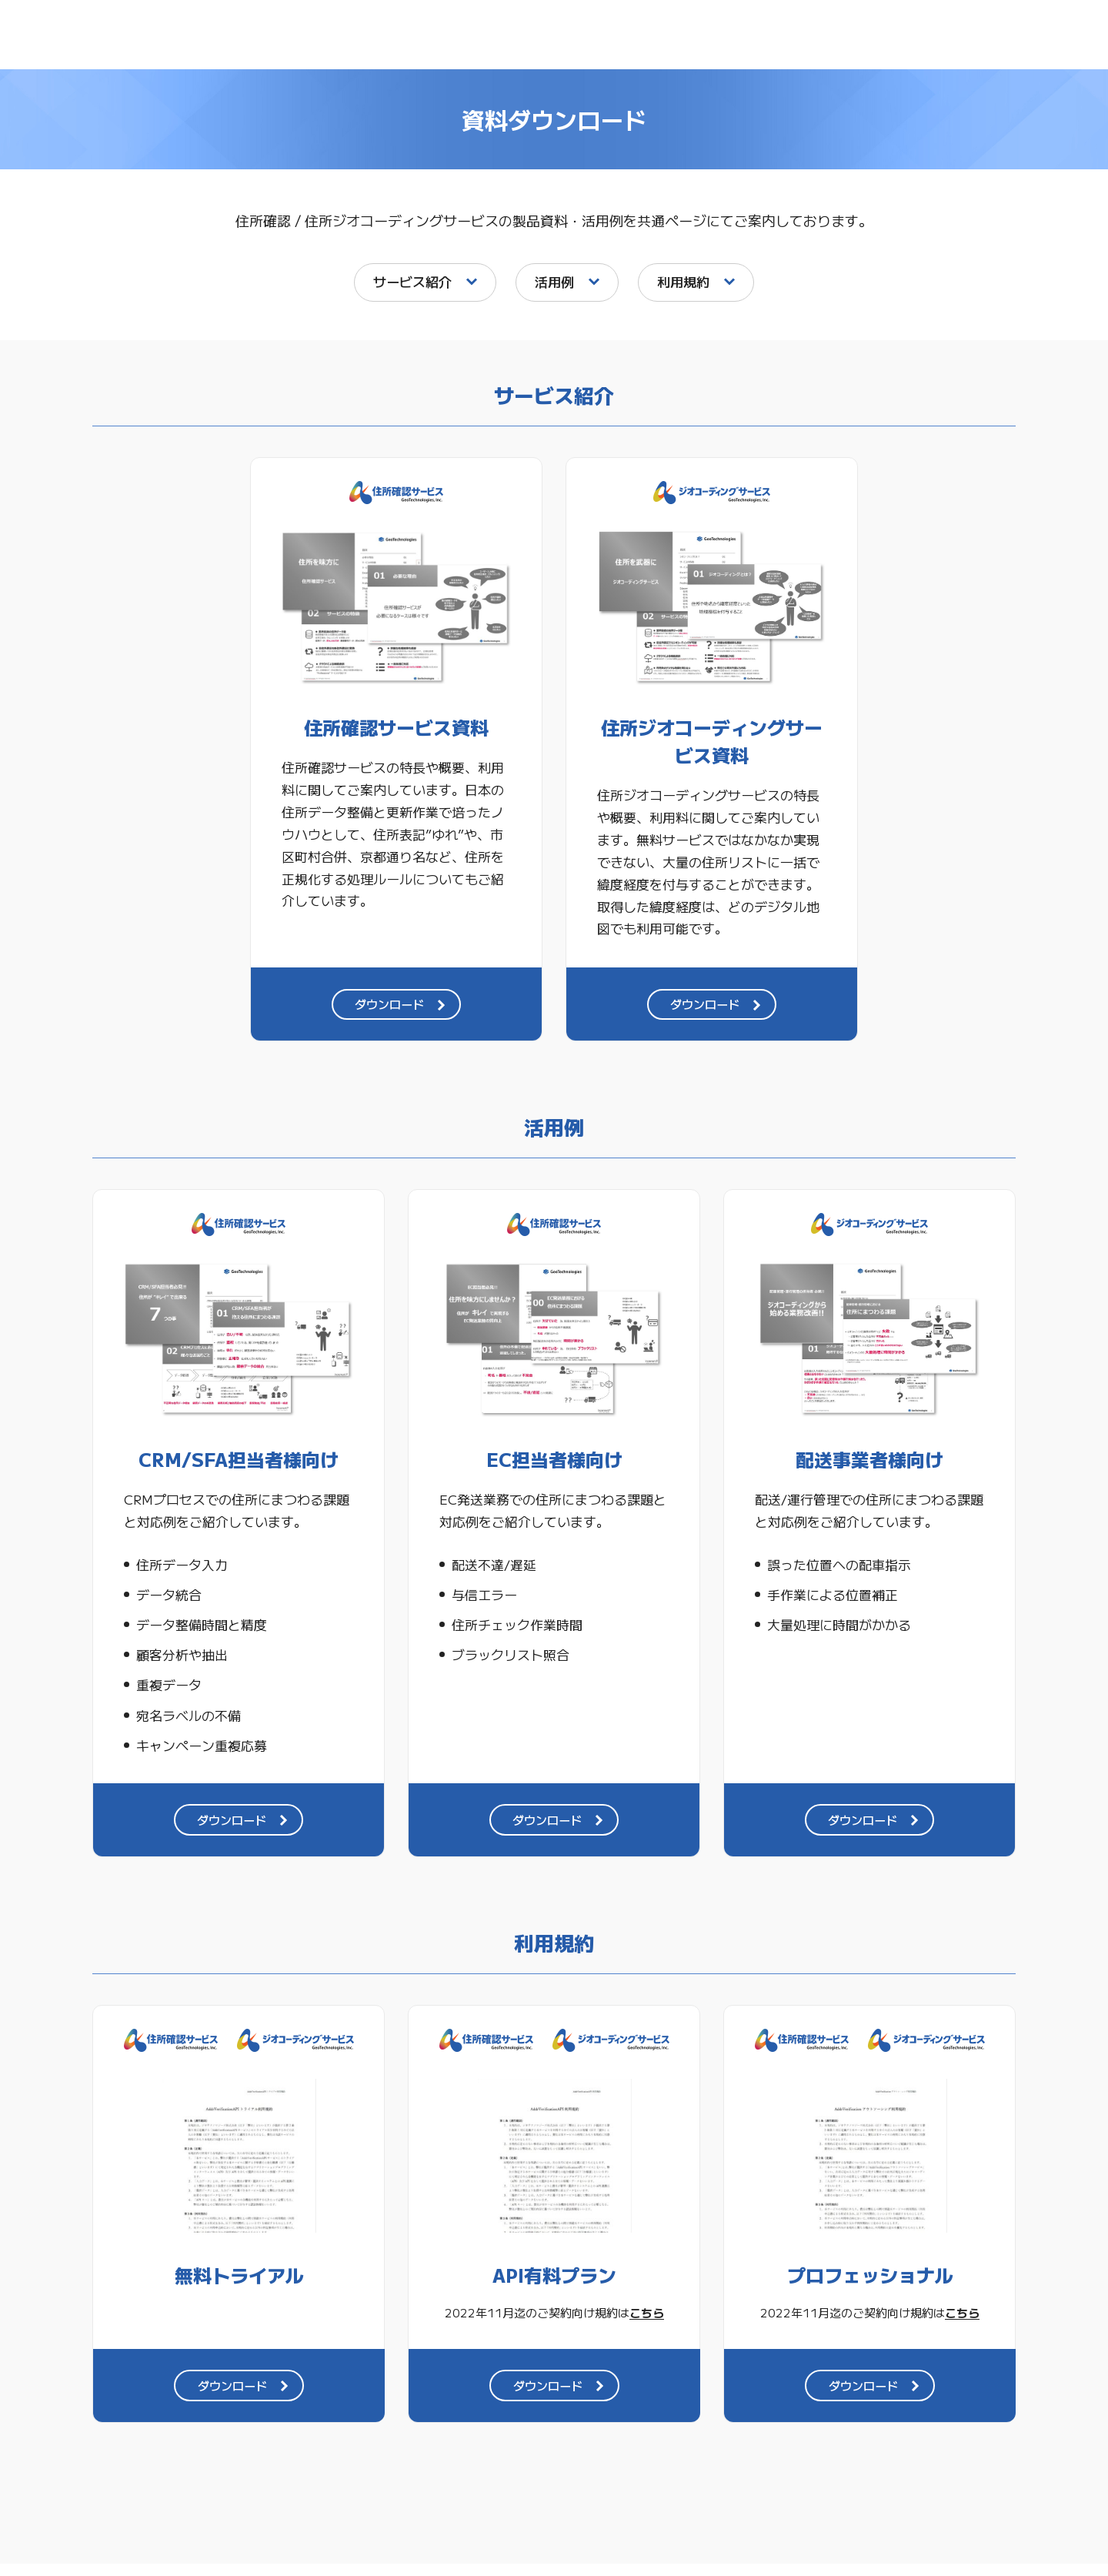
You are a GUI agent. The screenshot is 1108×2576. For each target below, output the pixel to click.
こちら (646, 2324)
